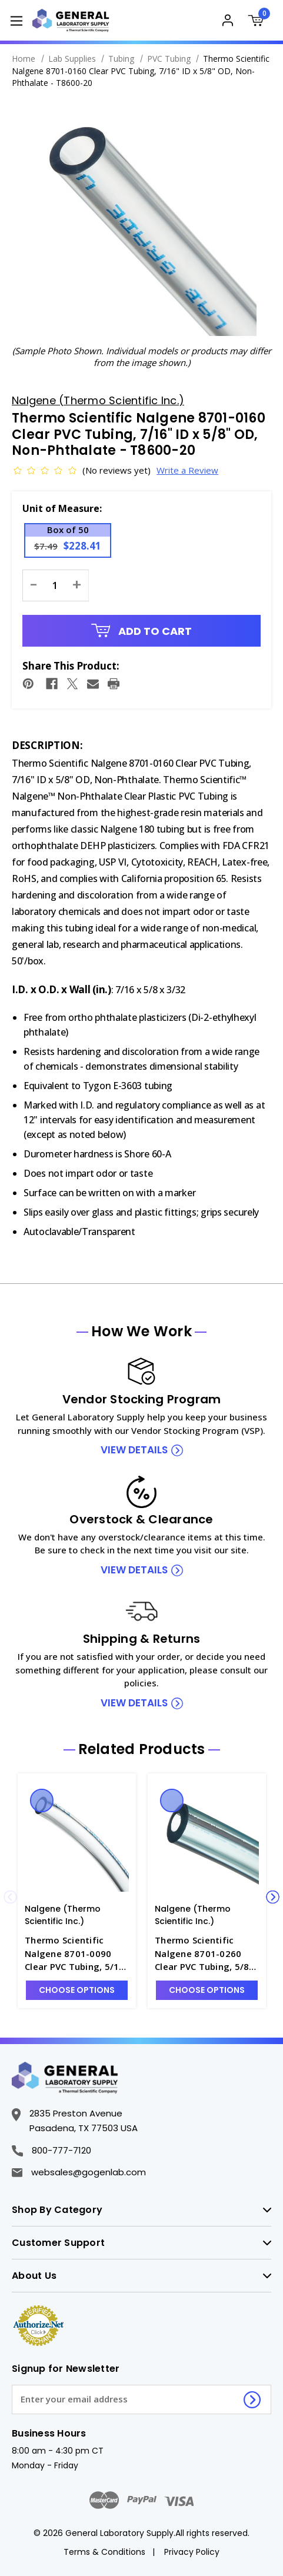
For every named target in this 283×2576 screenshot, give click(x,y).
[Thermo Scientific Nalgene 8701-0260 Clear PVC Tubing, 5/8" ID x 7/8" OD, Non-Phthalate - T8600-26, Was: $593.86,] (207, 1839)
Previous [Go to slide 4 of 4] (10, 1896)
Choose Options (77, 1990)
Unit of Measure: (62, 508)
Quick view (42, 1800)
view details (134, 1450)
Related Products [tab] (141, 1749)
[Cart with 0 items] (259, 22)
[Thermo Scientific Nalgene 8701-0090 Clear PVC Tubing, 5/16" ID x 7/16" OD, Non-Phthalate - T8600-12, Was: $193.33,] (77, 1839)
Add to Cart (141, 631)
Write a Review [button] (175, 470)
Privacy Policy (191, 2552)
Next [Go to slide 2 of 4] (272, 1896)
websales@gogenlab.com (79, 2172)
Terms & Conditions (104, 2552)
